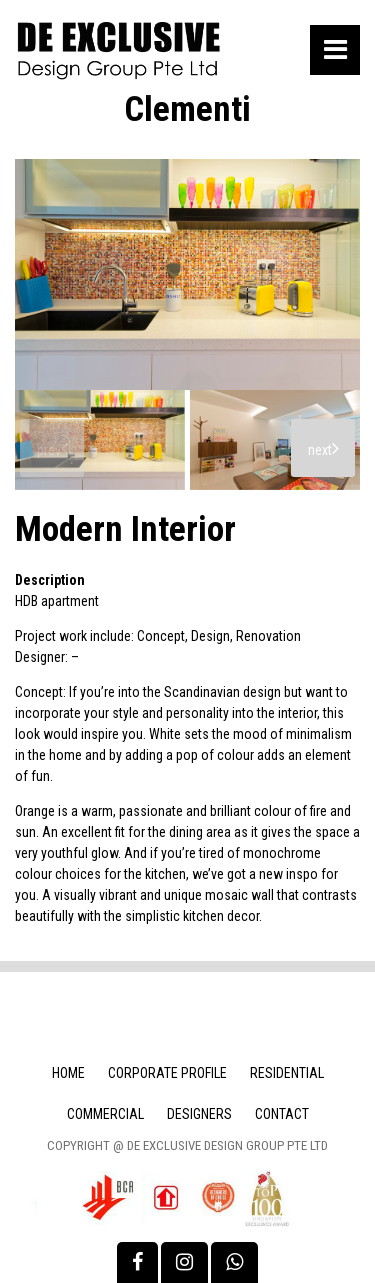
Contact (282, 1114)
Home (68, 1073)
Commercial (105, 1114)
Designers (199, 1114)
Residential (287, 1073)
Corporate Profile (167, 1073)
